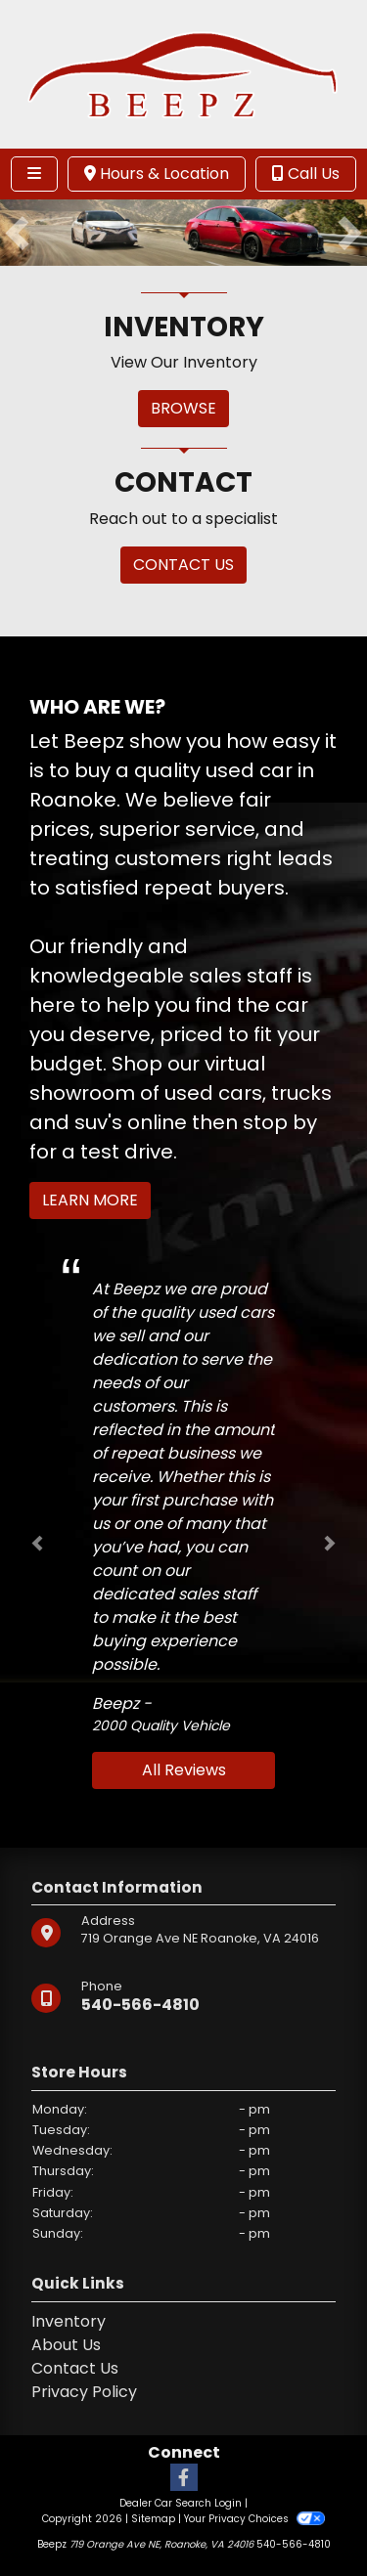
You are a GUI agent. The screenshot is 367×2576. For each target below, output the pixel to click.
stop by (280, 1122)
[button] (17, 232)
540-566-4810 (140, 2004)
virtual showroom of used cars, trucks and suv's (180, 1093)
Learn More (90, 1200)
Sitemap (153, 2518)
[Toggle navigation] (34, 174)
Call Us (306, 173)
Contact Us (74, 2368)
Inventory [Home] (68, 2321)
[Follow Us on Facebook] (184, 2479)
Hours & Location (156, 173)
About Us (66, 2345)
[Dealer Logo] (183, 73)
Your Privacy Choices (254, 2518)
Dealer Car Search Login (180, 2503)
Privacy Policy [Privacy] (84, 2391)
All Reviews (184, 1770)
